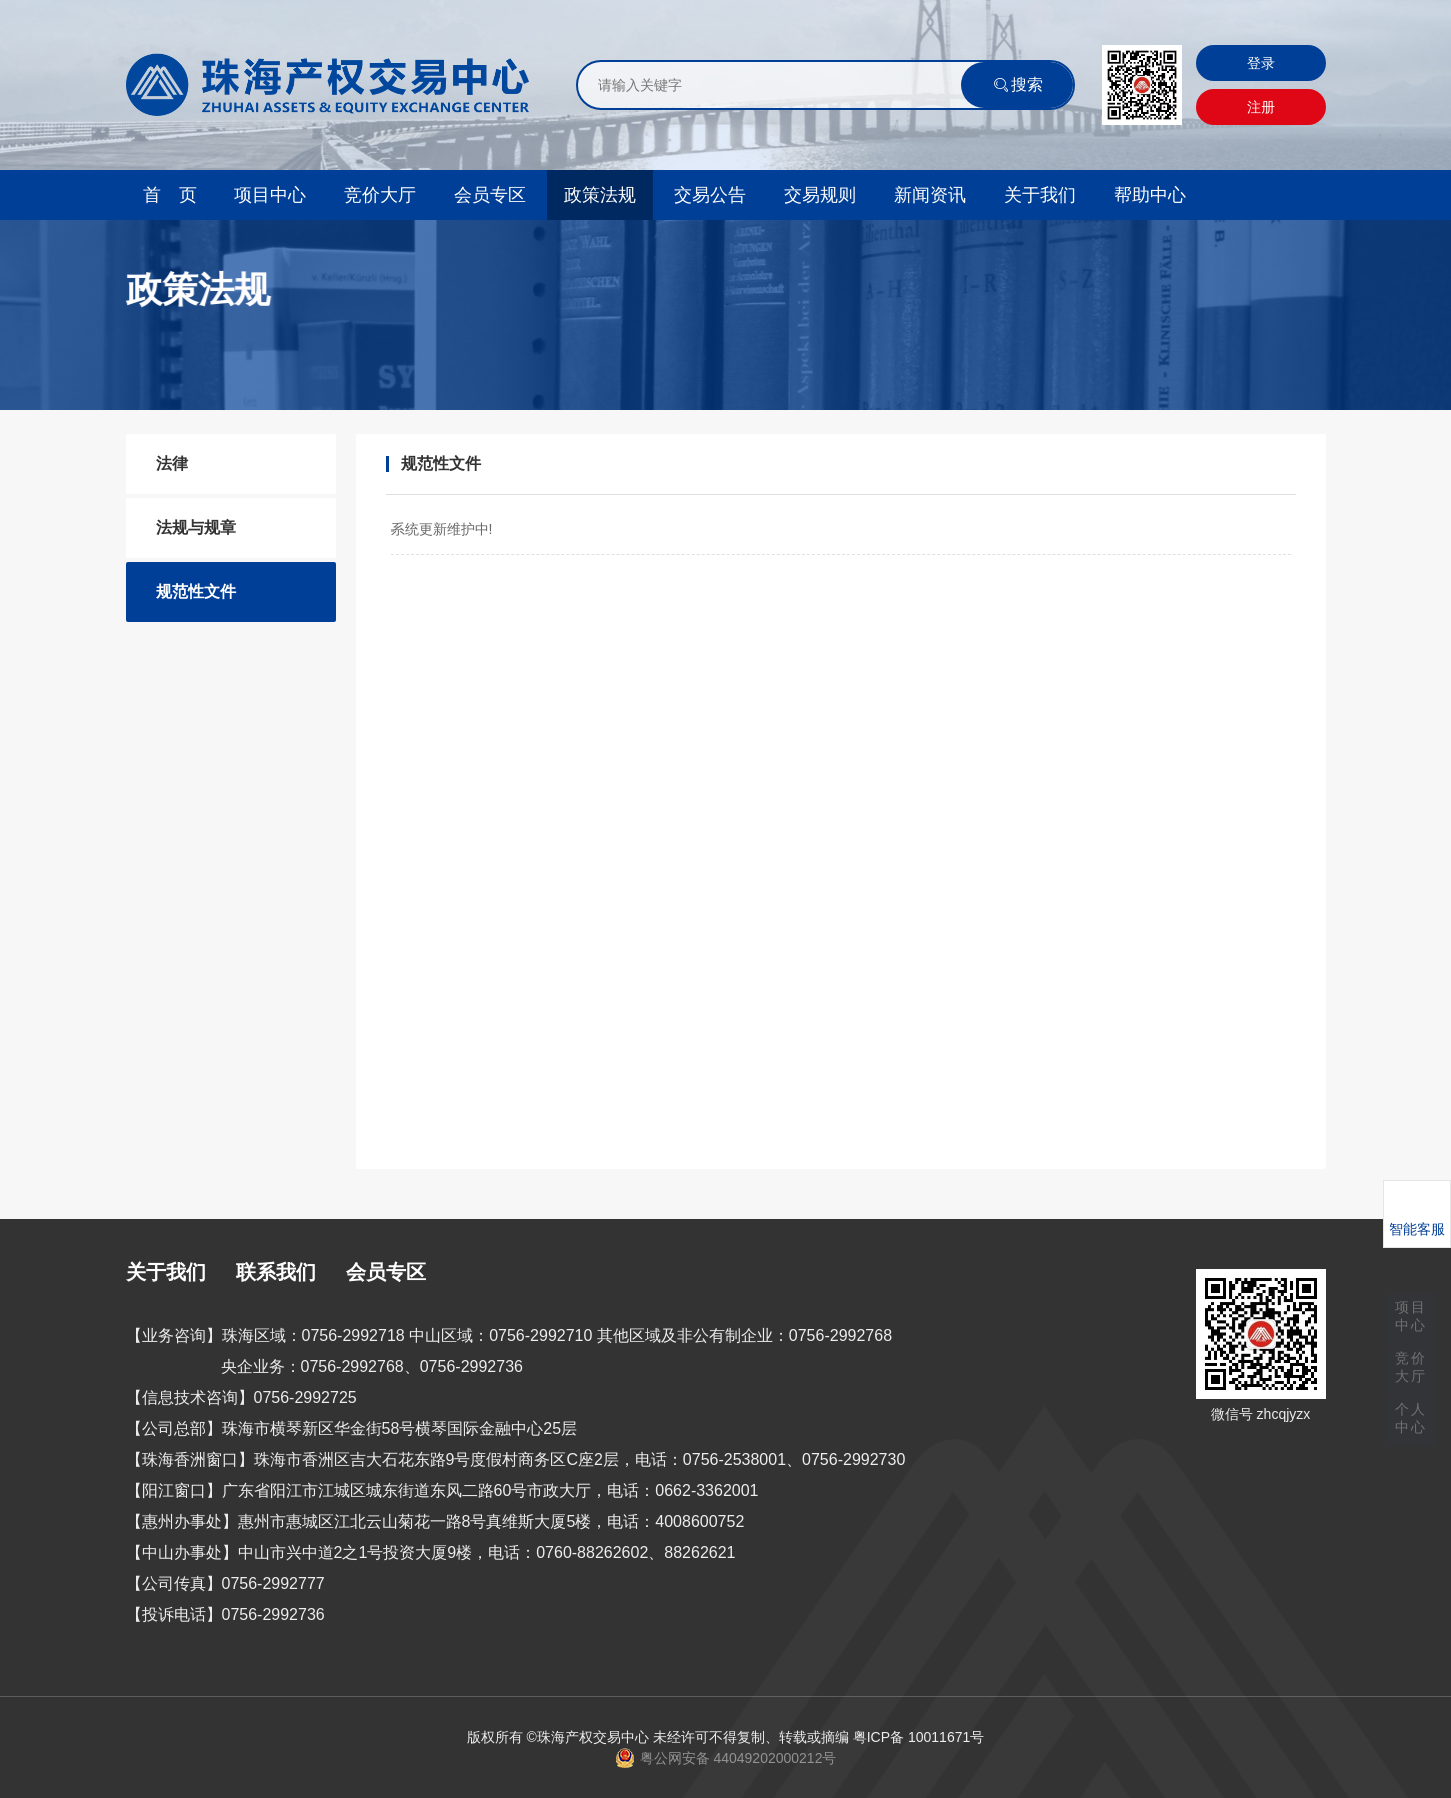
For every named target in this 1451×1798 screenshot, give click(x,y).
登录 (1261, 63)
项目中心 (270, 195)
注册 (1261, 107)
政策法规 (600, 195)
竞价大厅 (380, 195)
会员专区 (490, 195)
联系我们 (276, 1272)
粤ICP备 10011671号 (919, 1737)
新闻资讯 (930, 195)
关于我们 (1040, 195)
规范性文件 (196, 591)
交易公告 (710, 195)
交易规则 (820, 195)
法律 (172, 463)
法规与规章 (196, 527)
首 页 (170, 195)
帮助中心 (1150, 195)
